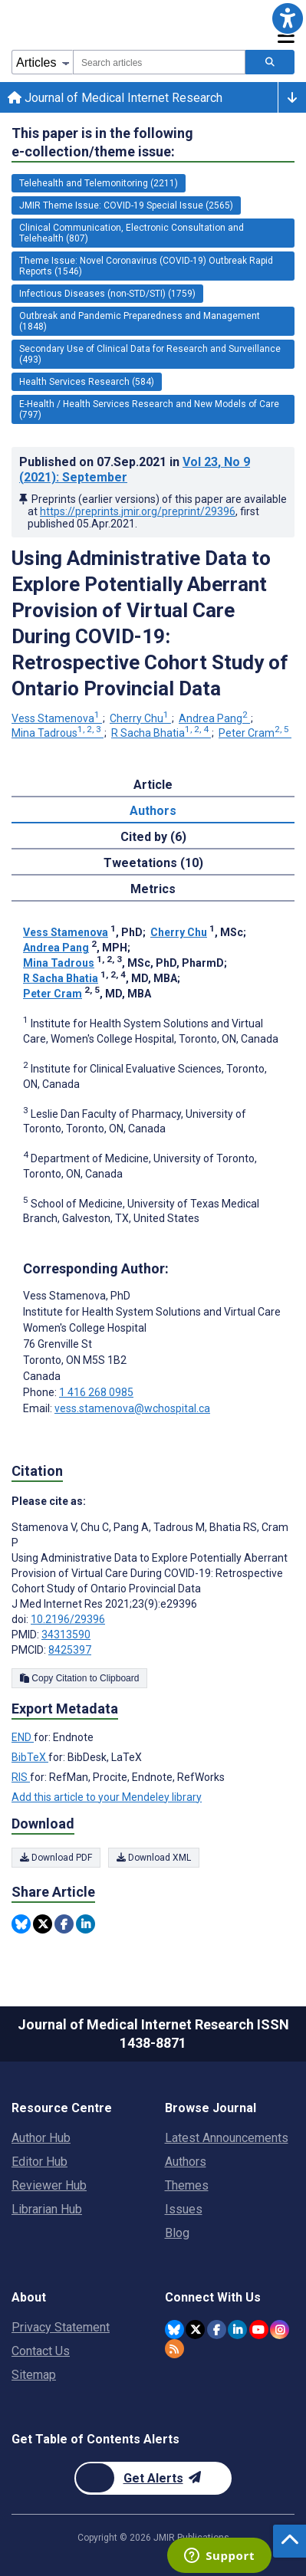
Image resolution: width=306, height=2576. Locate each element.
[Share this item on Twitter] (42, 1924)
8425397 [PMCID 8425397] (69, 1650)
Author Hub (41, 2138)
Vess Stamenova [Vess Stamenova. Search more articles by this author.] (57, 718)
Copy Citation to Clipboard (79, 1678)
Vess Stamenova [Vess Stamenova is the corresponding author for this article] (76, 1296)
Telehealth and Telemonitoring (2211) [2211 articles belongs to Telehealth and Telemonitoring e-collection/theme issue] (98, 183)
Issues (183, 2209)
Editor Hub (39, 2161)
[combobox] (159, 62)
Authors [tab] (153, 810)
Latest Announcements (226, 2138)
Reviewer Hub (49, 2185)
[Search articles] (269, 62)
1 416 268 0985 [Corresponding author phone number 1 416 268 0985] (96, 1392)
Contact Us (41, 2351)
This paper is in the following (102, 143)
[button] (287, 18)
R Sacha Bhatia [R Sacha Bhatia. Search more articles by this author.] (161, 733)
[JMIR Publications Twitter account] (195, 2329)
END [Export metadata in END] (23, 1737)
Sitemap (34, 2374)
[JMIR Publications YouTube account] (258, 2329)
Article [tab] (153, 784)
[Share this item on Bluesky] (21, 1924)
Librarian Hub (47, 2209)
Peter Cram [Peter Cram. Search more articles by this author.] (255, 733)
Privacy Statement (61, 2327)
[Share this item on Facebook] (64, 1924)
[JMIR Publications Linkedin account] (237, 2329)
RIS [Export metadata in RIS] (21, 1777)
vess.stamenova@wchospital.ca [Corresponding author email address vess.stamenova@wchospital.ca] (132, 1408)
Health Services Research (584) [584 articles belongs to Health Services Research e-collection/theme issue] (86, 381)
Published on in (134, 470)
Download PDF (56, 1857)
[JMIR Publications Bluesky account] (174, 2329)
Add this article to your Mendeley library (107, 1797)
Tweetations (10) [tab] (153, 863)
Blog (177, 2233)
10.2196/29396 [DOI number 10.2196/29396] (68, 1619)
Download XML (154, 1857)
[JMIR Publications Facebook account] (216, 2329)
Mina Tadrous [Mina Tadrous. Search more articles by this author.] (58, 733)
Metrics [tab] (153, 889)
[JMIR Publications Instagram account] (279, 2329)
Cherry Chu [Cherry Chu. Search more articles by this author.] (140, 718)
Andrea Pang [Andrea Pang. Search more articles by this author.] (214, 718)
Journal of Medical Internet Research (115, 97)
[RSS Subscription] (174, 2348)
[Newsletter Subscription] (153, 2478)
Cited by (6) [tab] (153, 837)
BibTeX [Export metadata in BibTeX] (30, 1757)
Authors (185, 2161)
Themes (187, 2185)
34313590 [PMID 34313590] (65, 1634)
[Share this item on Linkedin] (85, 1924)
